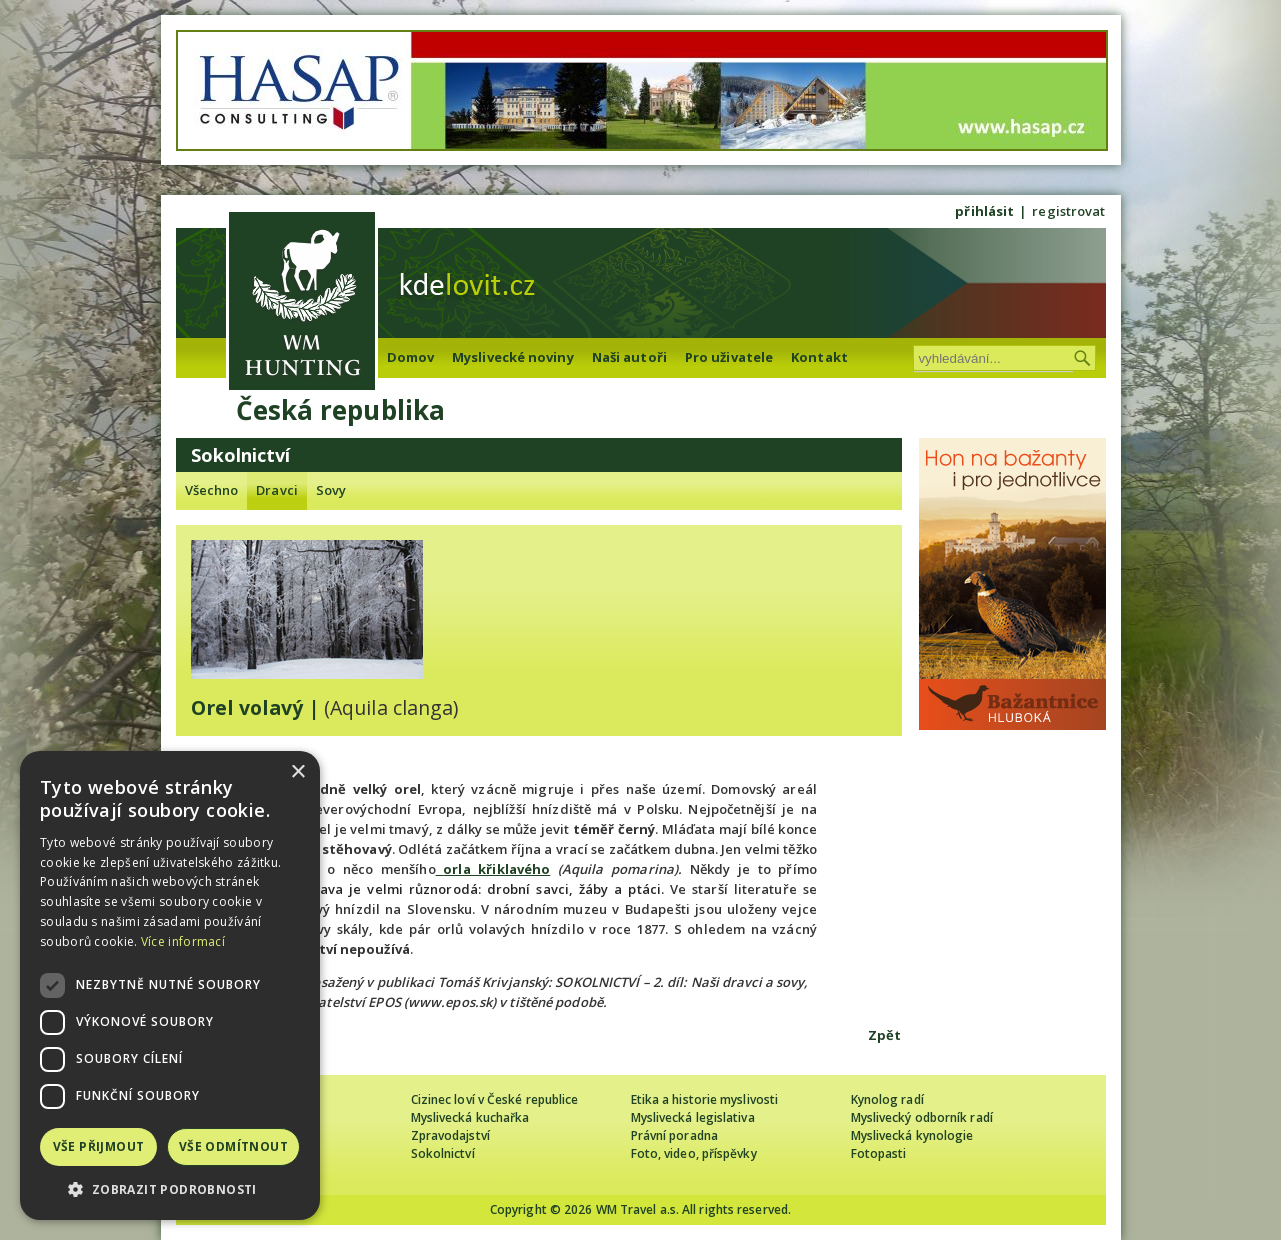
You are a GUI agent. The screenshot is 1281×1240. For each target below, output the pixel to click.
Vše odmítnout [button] (233, 1146)
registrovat (1068, 211)
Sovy (331, 490)
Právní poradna (674, 1135)
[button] (170, 1189)
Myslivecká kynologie (912, 1135)
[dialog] (170, 985)
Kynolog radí (887, 1099)
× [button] (297, 772)
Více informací (183, 941)
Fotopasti (879, 1153)
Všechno (212, 490)
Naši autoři (629, 357)
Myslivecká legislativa (693, 1117)
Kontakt (819, 357)
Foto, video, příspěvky (694, 1153)
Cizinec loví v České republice (495, 1099)
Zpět (884, 1035)
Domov (411, 357)
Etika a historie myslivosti (705, 1099)
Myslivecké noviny (513, 357)
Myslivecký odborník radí (922, 1117)
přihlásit (984, 211)
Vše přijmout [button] (99, 1146)
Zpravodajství (450, 1135)
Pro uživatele (729, 357)
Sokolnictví (443, 1153)
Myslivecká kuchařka (470, 1117)
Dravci (277, 490)
